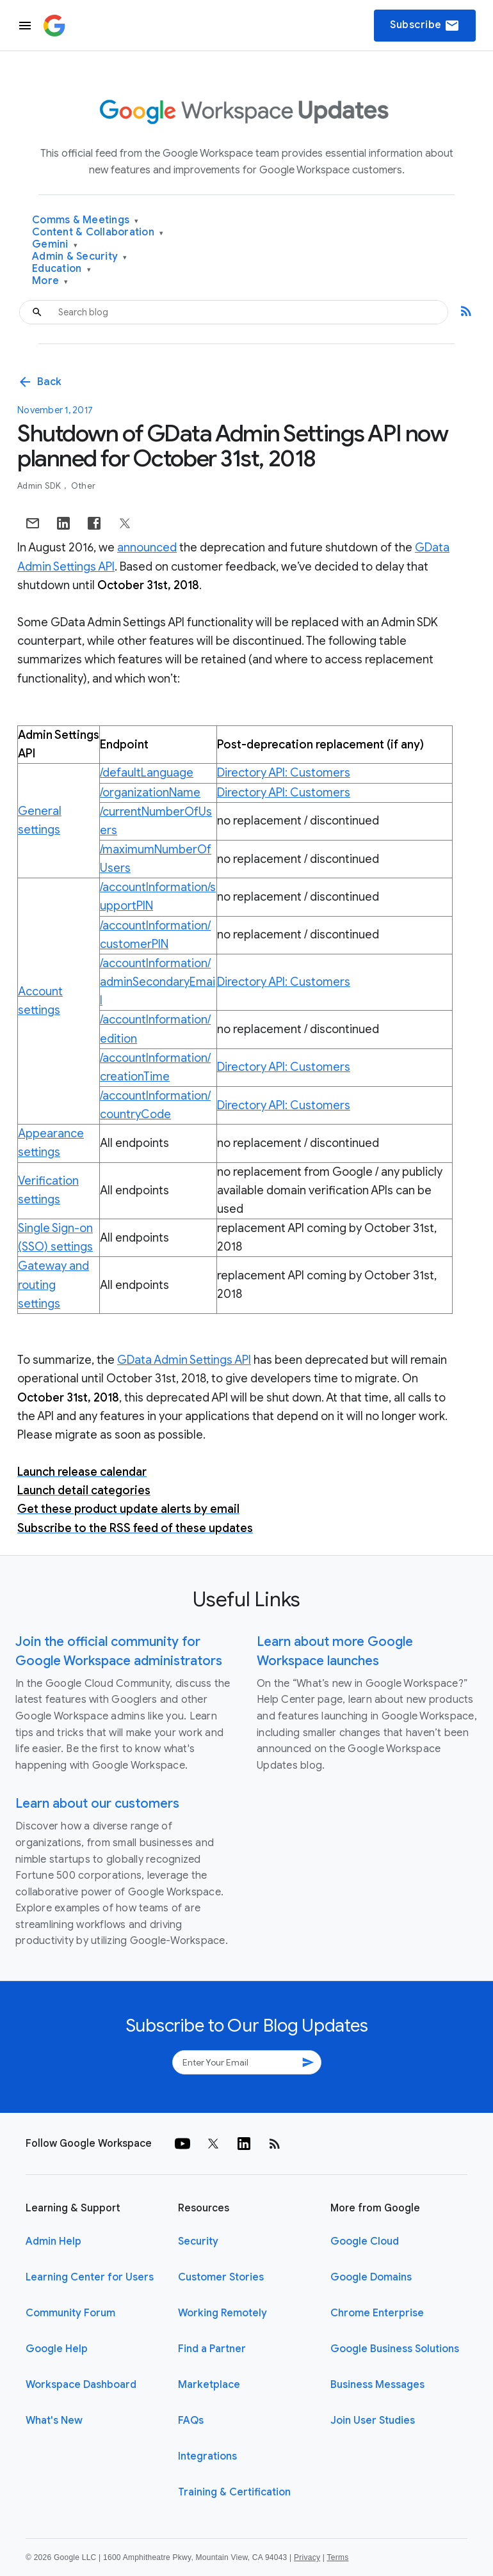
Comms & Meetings (85, 220)
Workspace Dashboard (81, 2384)
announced (147, 548)
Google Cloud (364, 2241)
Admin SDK (40, 485)
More (50, 281)
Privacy (307, 2557)
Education (61, 269)
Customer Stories (221, 2277)
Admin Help (53, 2241)
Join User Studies (372, 2420)
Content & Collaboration (97, 232)
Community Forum (70, 2313)
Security (198, 2241)
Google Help (57, 2349)
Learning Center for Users (90, 2277)
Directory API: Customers (283, 773)
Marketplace (209, 2384)
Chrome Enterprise (377, 2313)
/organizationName (150, 793)
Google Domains (371, 2277)
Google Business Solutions (394, 2349)
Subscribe (425, 25)
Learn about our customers (97, 1804)
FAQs (191, 2420)
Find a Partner (212, 2349)
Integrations (207, 2456)
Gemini (54, 245)
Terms (337, 2557)
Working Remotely (222, 2313)
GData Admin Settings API (184, 1360)
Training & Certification (234, 2492)
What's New (54, 2420)
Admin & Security (79, 257)
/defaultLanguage (146, 773)
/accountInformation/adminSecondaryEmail (157, 981)
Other (83, 485)
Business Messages (377, 2384)
